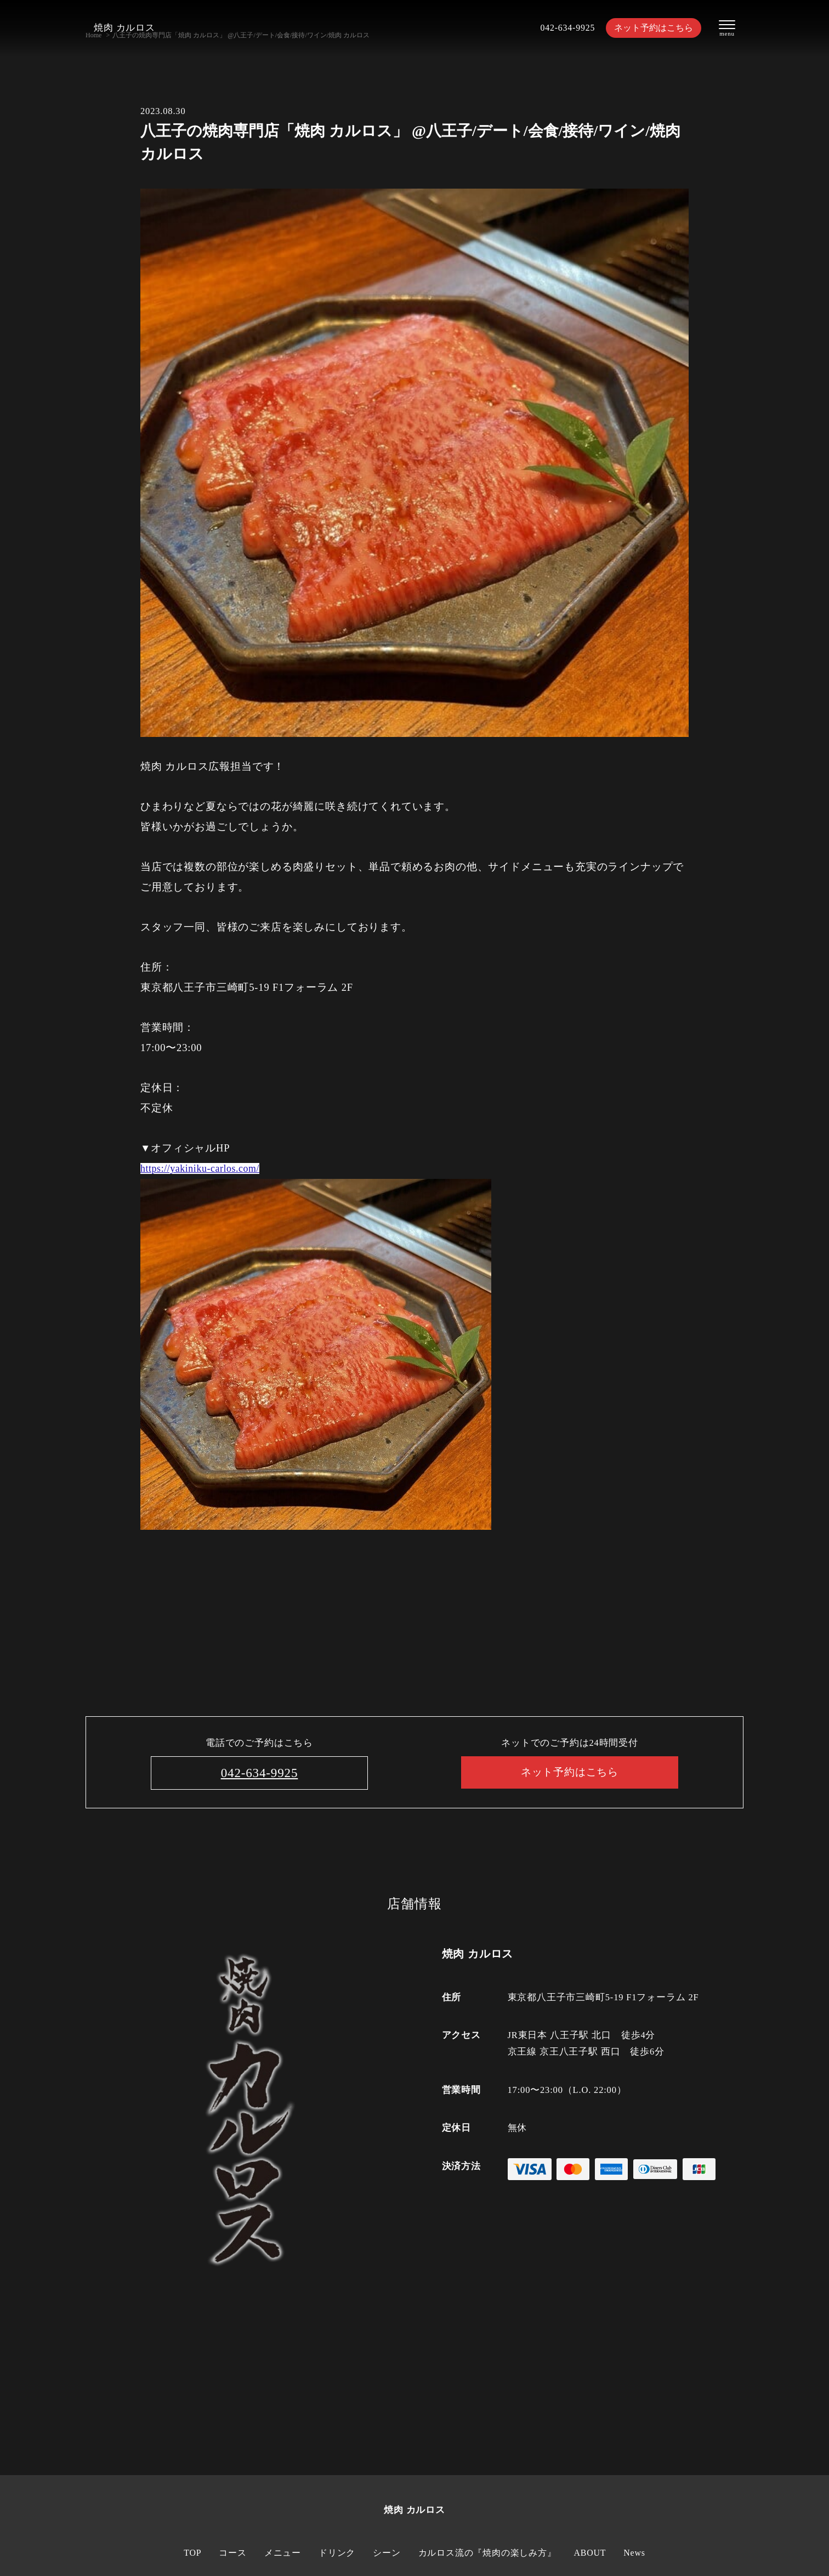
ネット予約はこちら (650, 27)
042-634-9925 (561, 27)
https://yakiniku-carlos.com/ (203, 1168)
